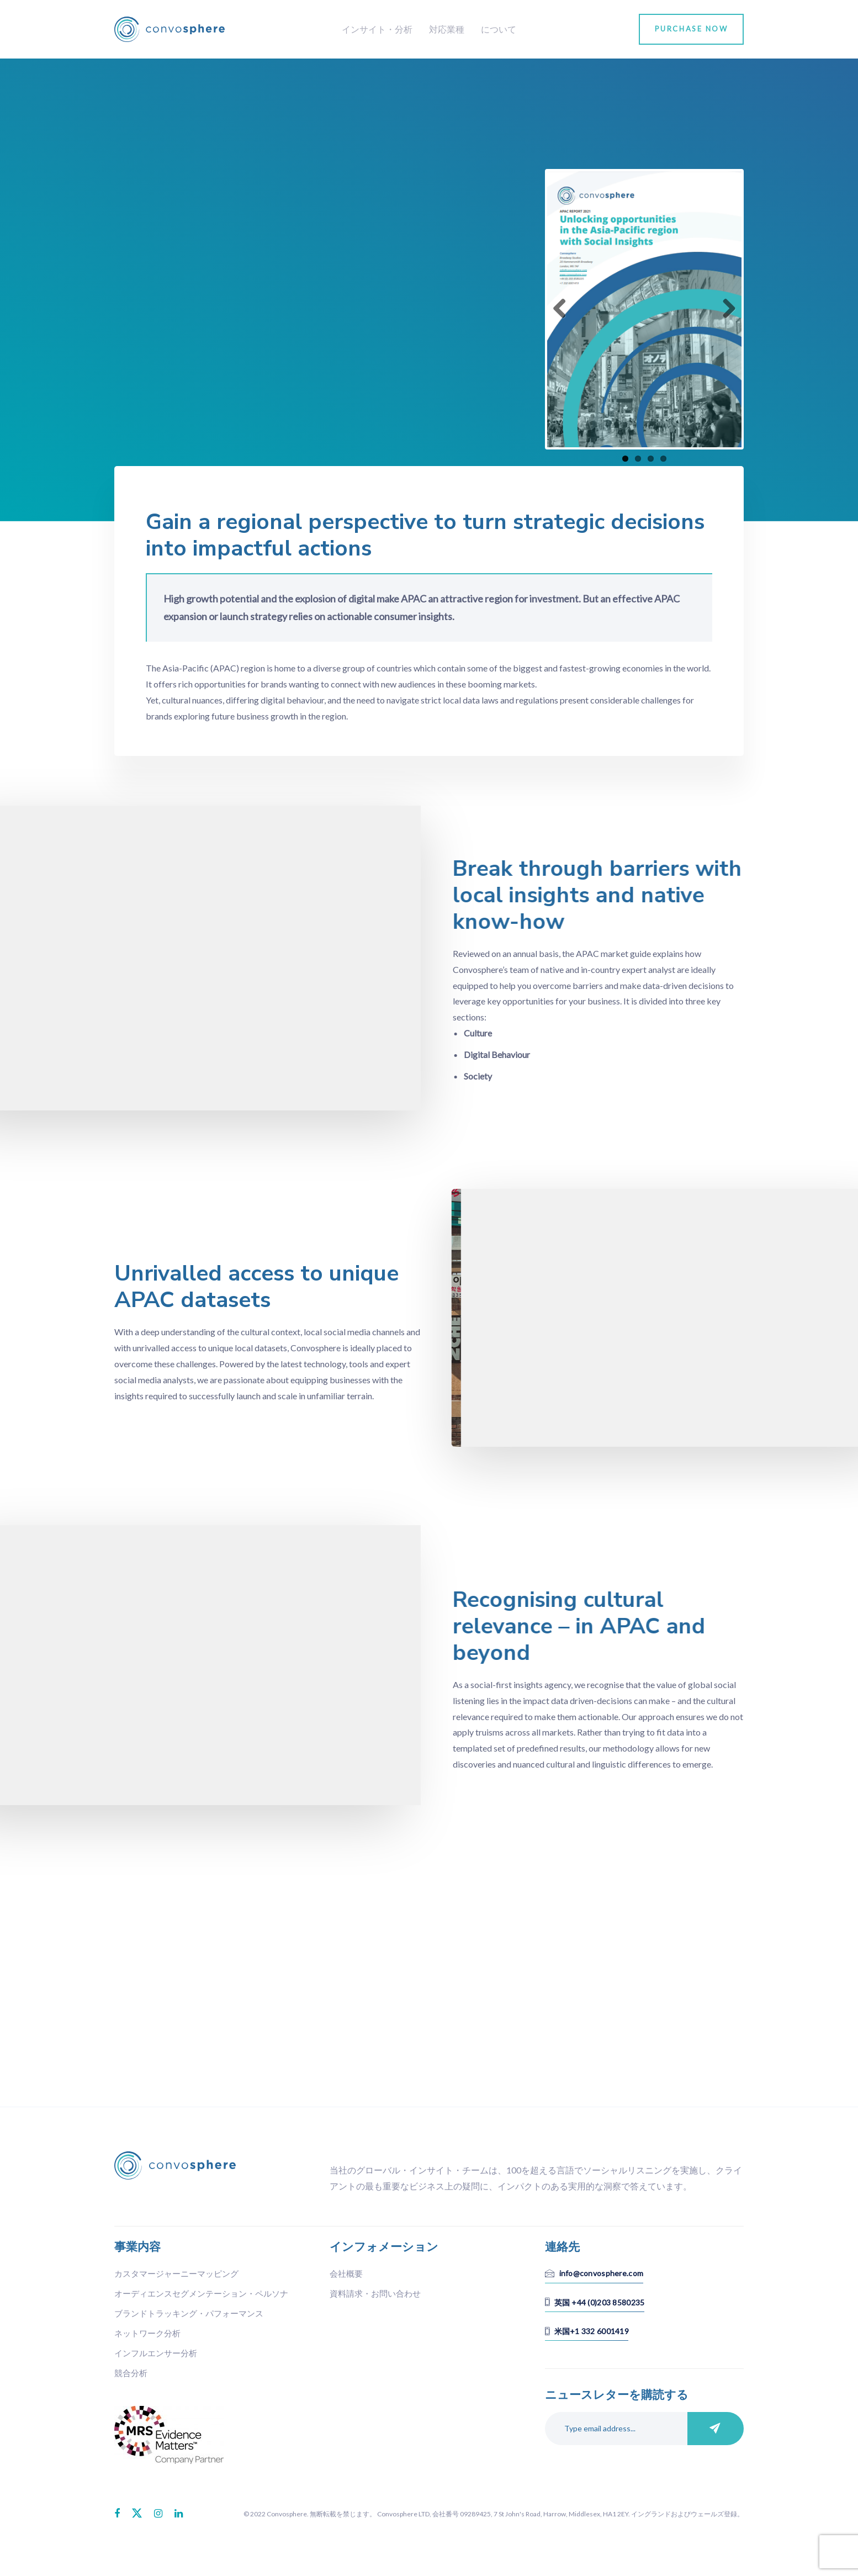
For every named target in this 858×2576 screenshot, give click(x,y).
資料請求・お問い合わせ (375, 2293)
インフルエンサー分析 (155, 2353)
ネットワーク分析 (147, 2333)
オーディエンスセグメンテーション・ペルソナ (201, 2293)
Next (725, 309)
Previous (564, 309)
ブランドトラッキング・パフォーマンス (188, 2313)
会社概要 (346, 2273)
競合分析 (130, 2373)
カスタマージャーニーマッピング (176, 2273)
